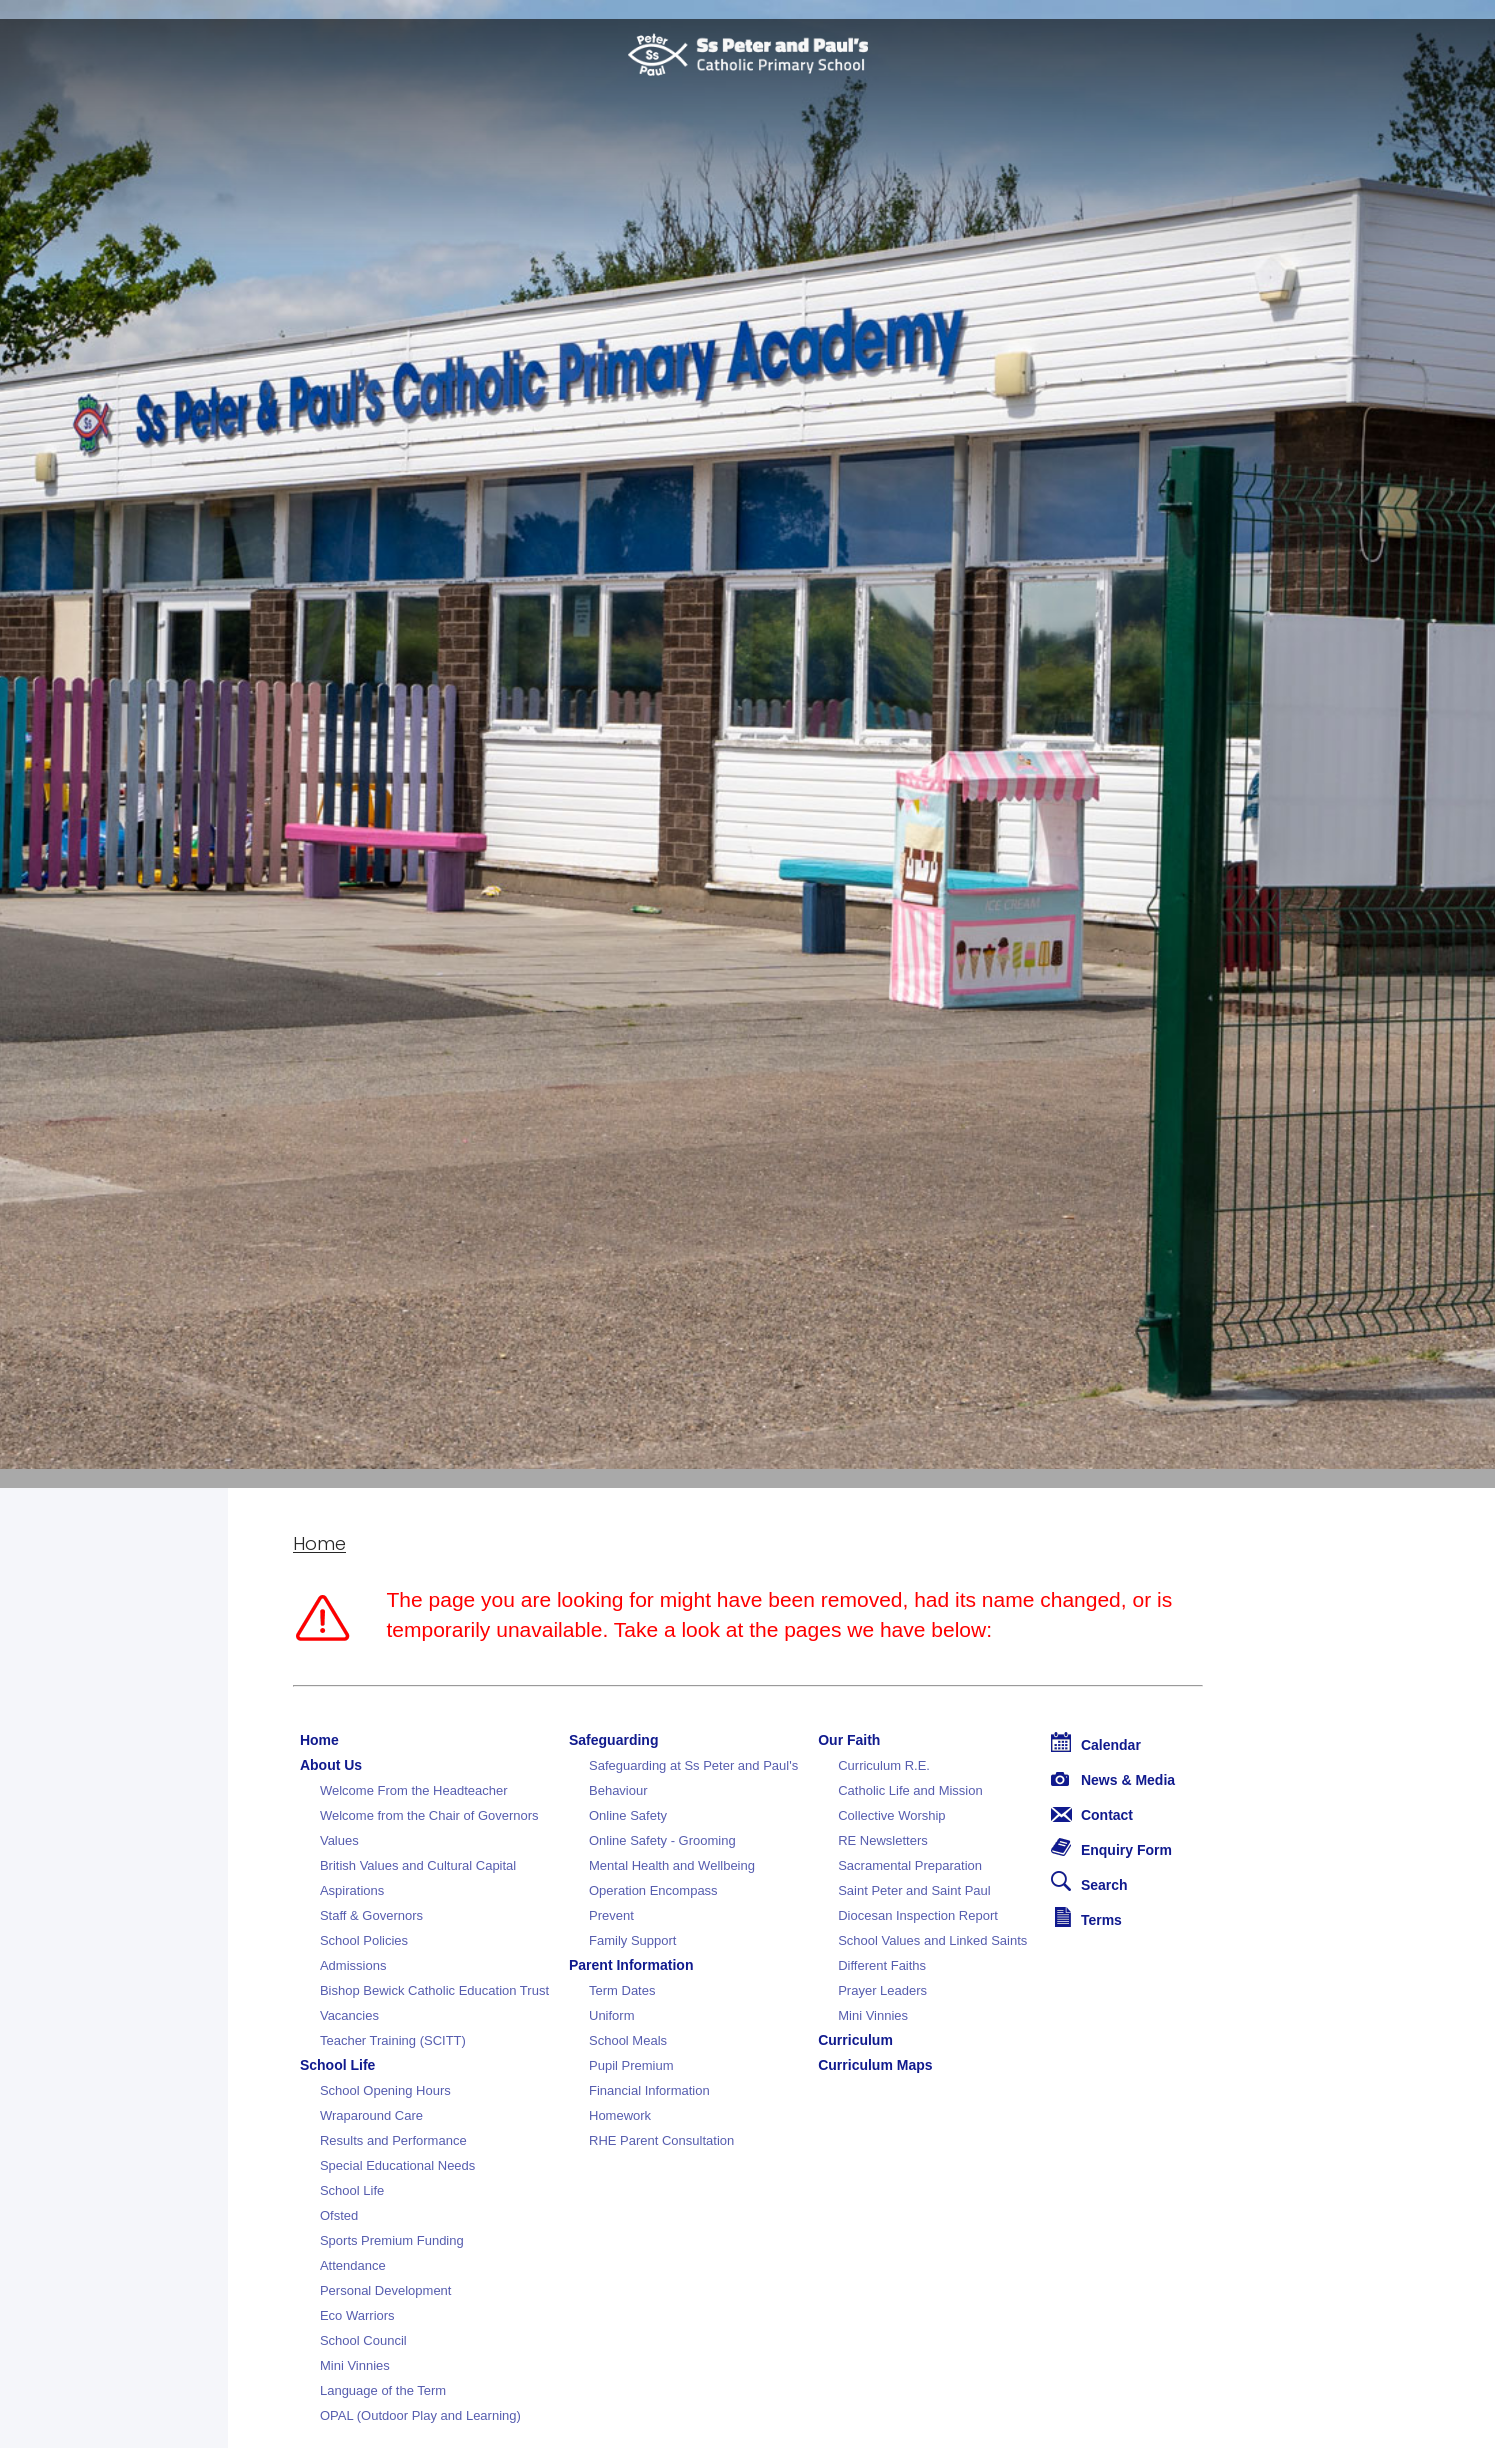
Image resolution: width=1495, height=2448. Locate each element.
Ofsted (339, 2215)
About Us (331, 1765)
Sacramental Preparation (910, 1865)
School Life (337, 2065)
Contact (1092, 1815)
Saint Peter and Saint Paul (914, 1890)
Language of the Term (383, 2390)
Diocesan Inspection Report (918, 1915)
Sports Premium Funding (392, 2240)
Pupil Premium (631, 2065)
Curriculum (855, 2040)
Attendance (353, 2265)
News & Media (1113, 1780)
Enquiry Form (1111, 1848)
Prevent (611, 1915)
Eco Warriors (357, 2315)
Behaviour (618, 1790)
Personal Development (386, 2290)
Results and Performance (393, 2140)
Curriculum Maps (875, 2065)
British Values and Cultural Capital (418, 1865)
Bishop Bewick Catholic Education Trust (434, 1990)
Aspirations (352, 1890)
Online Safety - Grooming (662, 1840)
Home (319, 1543)
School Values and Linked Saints (932, 1940)
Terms (1088, 1917)
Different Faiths (882, 1965)
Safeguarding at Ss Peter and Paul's (693, 1765)
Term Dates (622, 1990)
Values (339, 1840)
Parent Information (631, 1965)
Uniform (612, 2015)
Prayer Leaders (882, 1990)
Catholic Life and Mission (910, 1790)
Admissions (353, 1965)
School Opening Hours (385, 2090)
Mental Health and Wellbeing (672, 1865)
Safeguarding (613, 1740)
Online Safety (628, 1815)
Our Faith (849, 1740)
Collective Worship (891, 1815)
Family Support (632, 1940)
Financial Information (649, 2090)
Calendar (1096, 1742)
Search (1089, 1882)
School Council (363, 2340)
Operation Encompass (653, 1890)
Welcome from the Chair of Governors (429, 1815)
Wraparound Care (371, 2115)
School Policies (364, 1940)
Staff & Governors (371, 1915)
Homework (620, 2115)
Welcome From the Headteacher (414, 1790)
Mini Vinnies (355, 2365)
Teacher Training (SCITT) (393, 2040)
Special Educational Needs (397, 2165)
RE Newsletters (883, 1840)
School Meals (628, 2040)
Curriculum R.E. (884, 1765)
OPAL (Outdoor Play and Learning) (420, 2415)
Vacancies (349, 2015)
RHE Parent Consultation (661, 2140)
